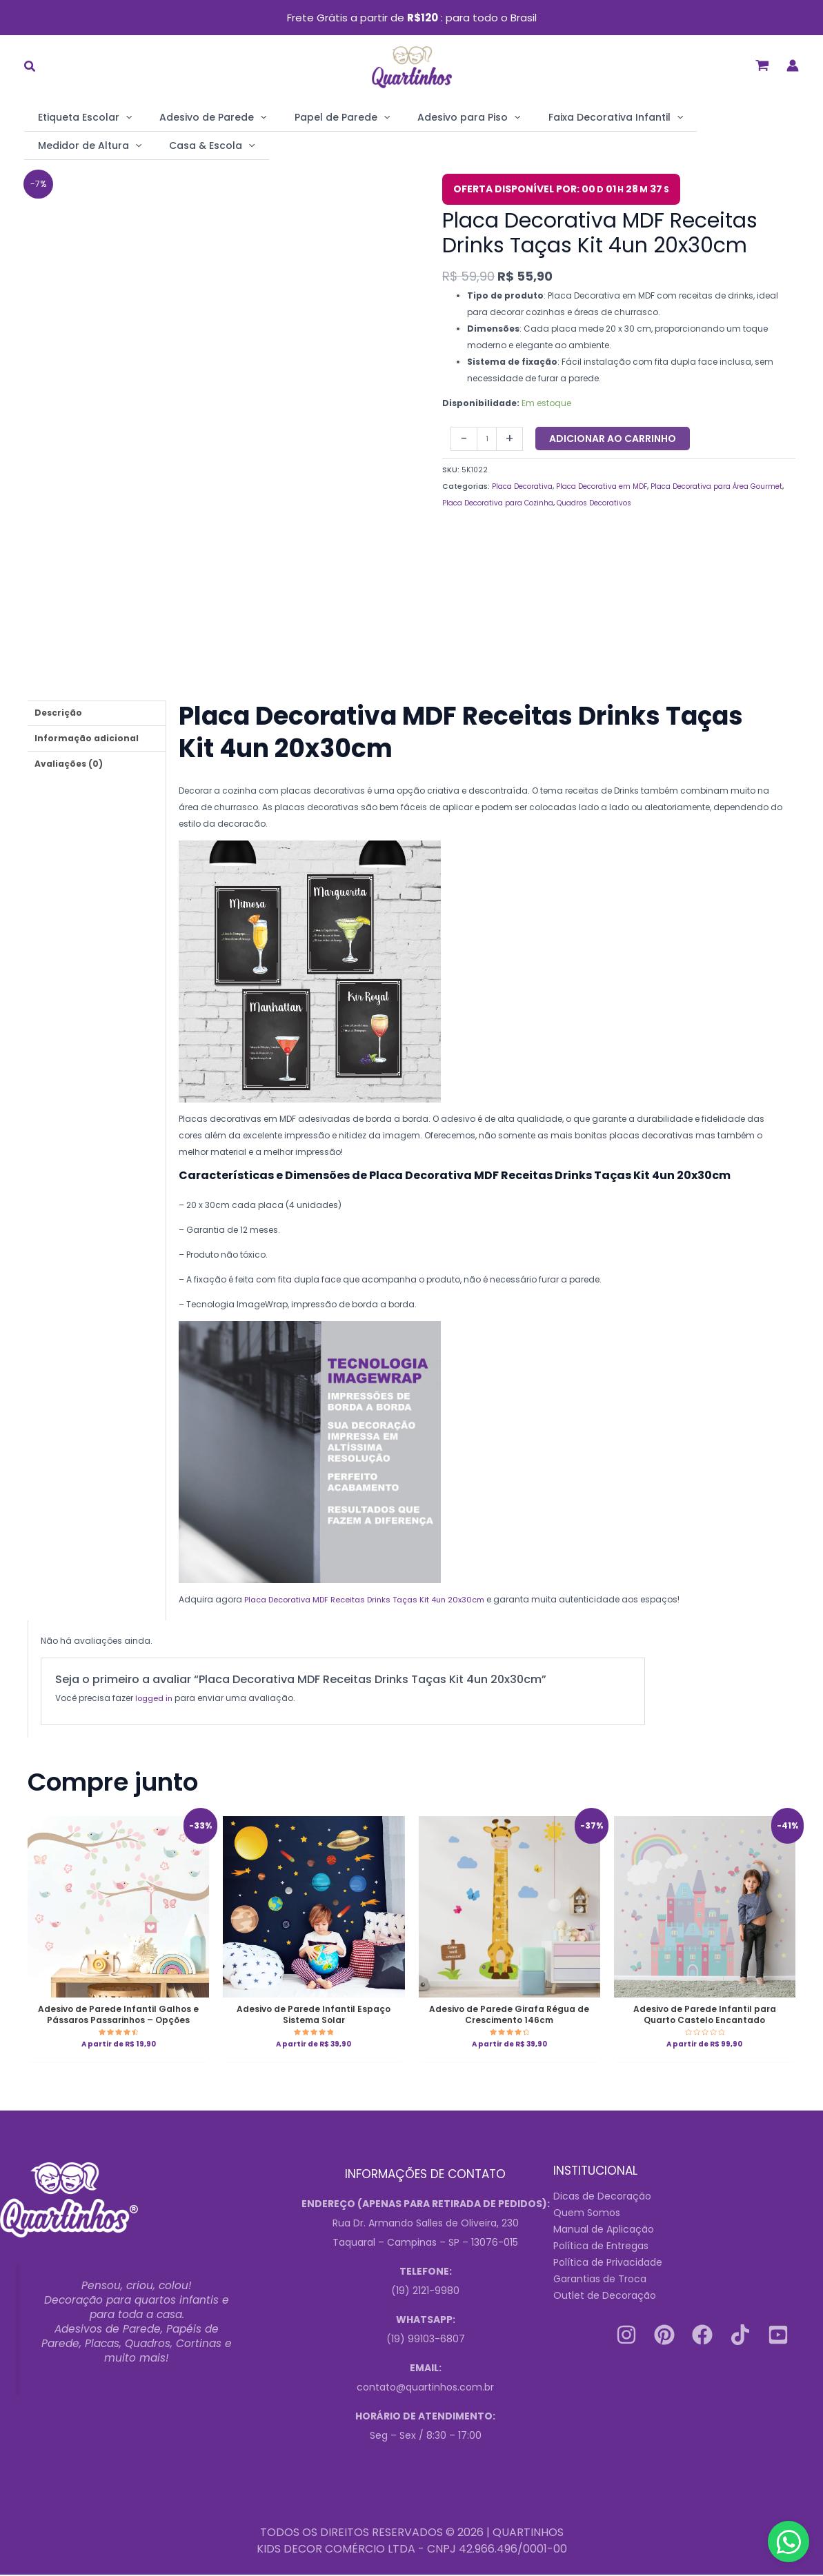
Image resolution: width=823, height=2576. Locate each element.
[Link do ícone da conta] (792, 65)
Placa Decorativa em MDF (615, 485)
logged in (155, 1696)
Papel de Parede (307, 117)
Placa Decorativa (526, 485)
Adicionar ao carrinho (614, 437)
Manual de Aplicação (603, 2231)
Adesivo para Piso (420, 117)
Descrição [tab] (58, 711)
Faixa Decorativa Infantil (553, 117)
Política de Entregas (600, 2248)
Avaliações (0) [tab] (68, 762)
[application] (118, 117)
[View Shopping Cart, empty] (762, 66)
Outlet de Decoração (604, 2297)
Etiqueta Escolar (78, 117)
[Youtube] (778, 2336)
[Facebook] (702, 2336)
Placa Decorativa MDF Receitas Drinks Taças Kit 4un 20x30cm (373, 1597)
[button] (30, 68)
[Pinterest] (664, 2336)
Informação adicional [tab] (86, 737)
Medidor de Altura (686, 117)
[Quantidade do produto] (488, 437)
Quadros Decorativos (652, 501)
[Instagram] (626, 2336)
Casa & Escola (74, 145)
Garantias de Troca (599, 2281)
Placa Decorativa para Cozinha (543, 501)
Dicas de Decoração (602, 2198)
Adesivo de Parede (192, 117)
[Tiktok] (740, 2336)
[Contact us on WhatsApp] (788, 2541)
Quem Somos (586, 2215)
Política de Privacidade (607, 2264)
